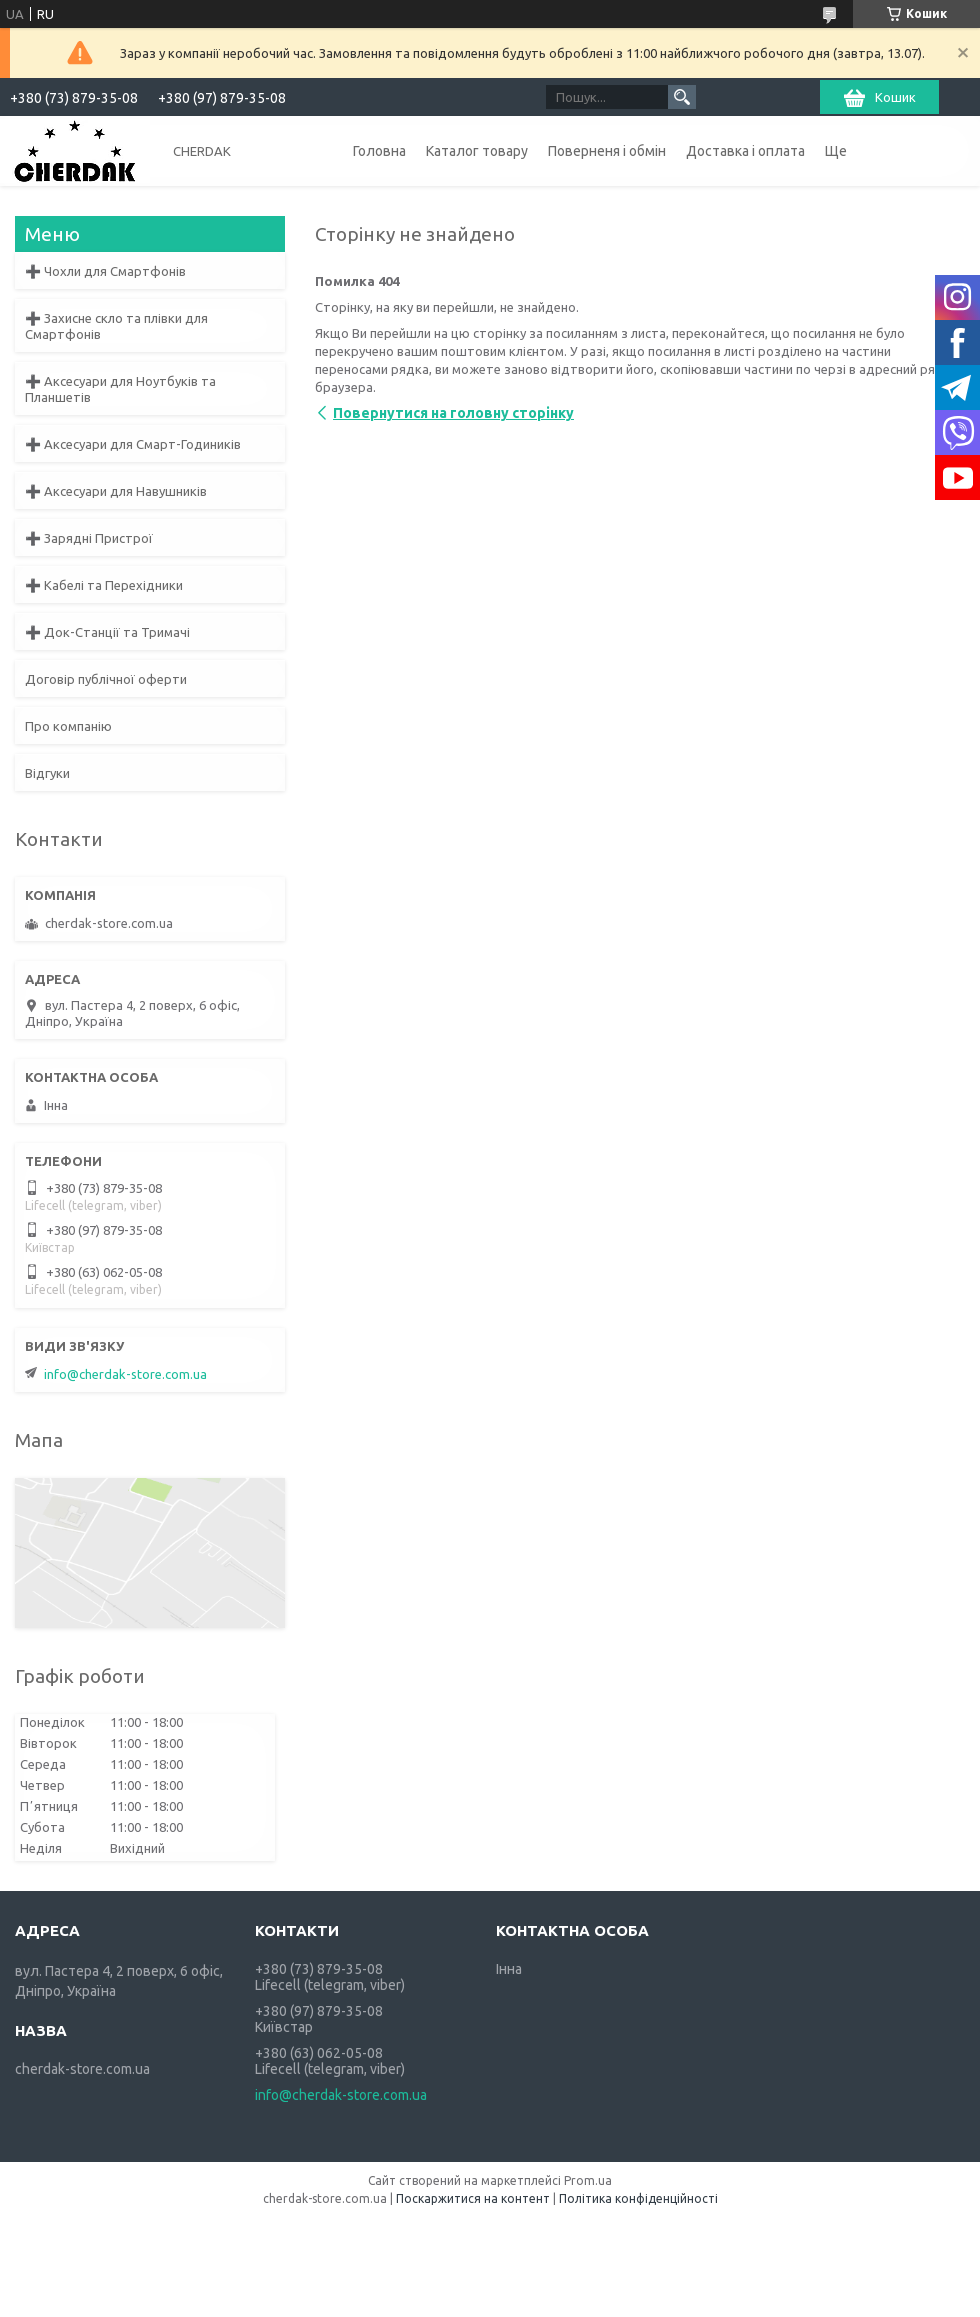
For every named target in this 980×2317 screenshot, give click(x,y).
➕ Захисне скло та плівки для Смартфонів (116, 326)
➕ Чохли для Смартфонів (105, 271)
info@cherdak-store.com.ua (125, 1374)
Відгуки (47, 773)
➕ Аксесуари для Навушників (116, 491)
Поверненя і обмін (607, 151)
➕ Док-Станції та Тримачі (107, 632)
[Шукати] (682, 97)
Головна (379, 151)
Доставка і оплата (745, 151)
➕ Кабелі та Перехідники (104, 585)
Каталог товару (477, 151)
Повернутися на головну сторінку (453, 413)
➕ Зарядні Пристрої (89, 538)
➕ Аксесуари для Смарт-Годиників (133, 444)
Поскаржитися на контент (473, 2198)
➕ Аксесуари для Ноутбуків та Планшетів (120, 389)
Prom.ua (588, 2180)
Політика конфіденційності (638, 2198)
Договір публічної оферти (106, 679)
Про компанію (68, 726)
